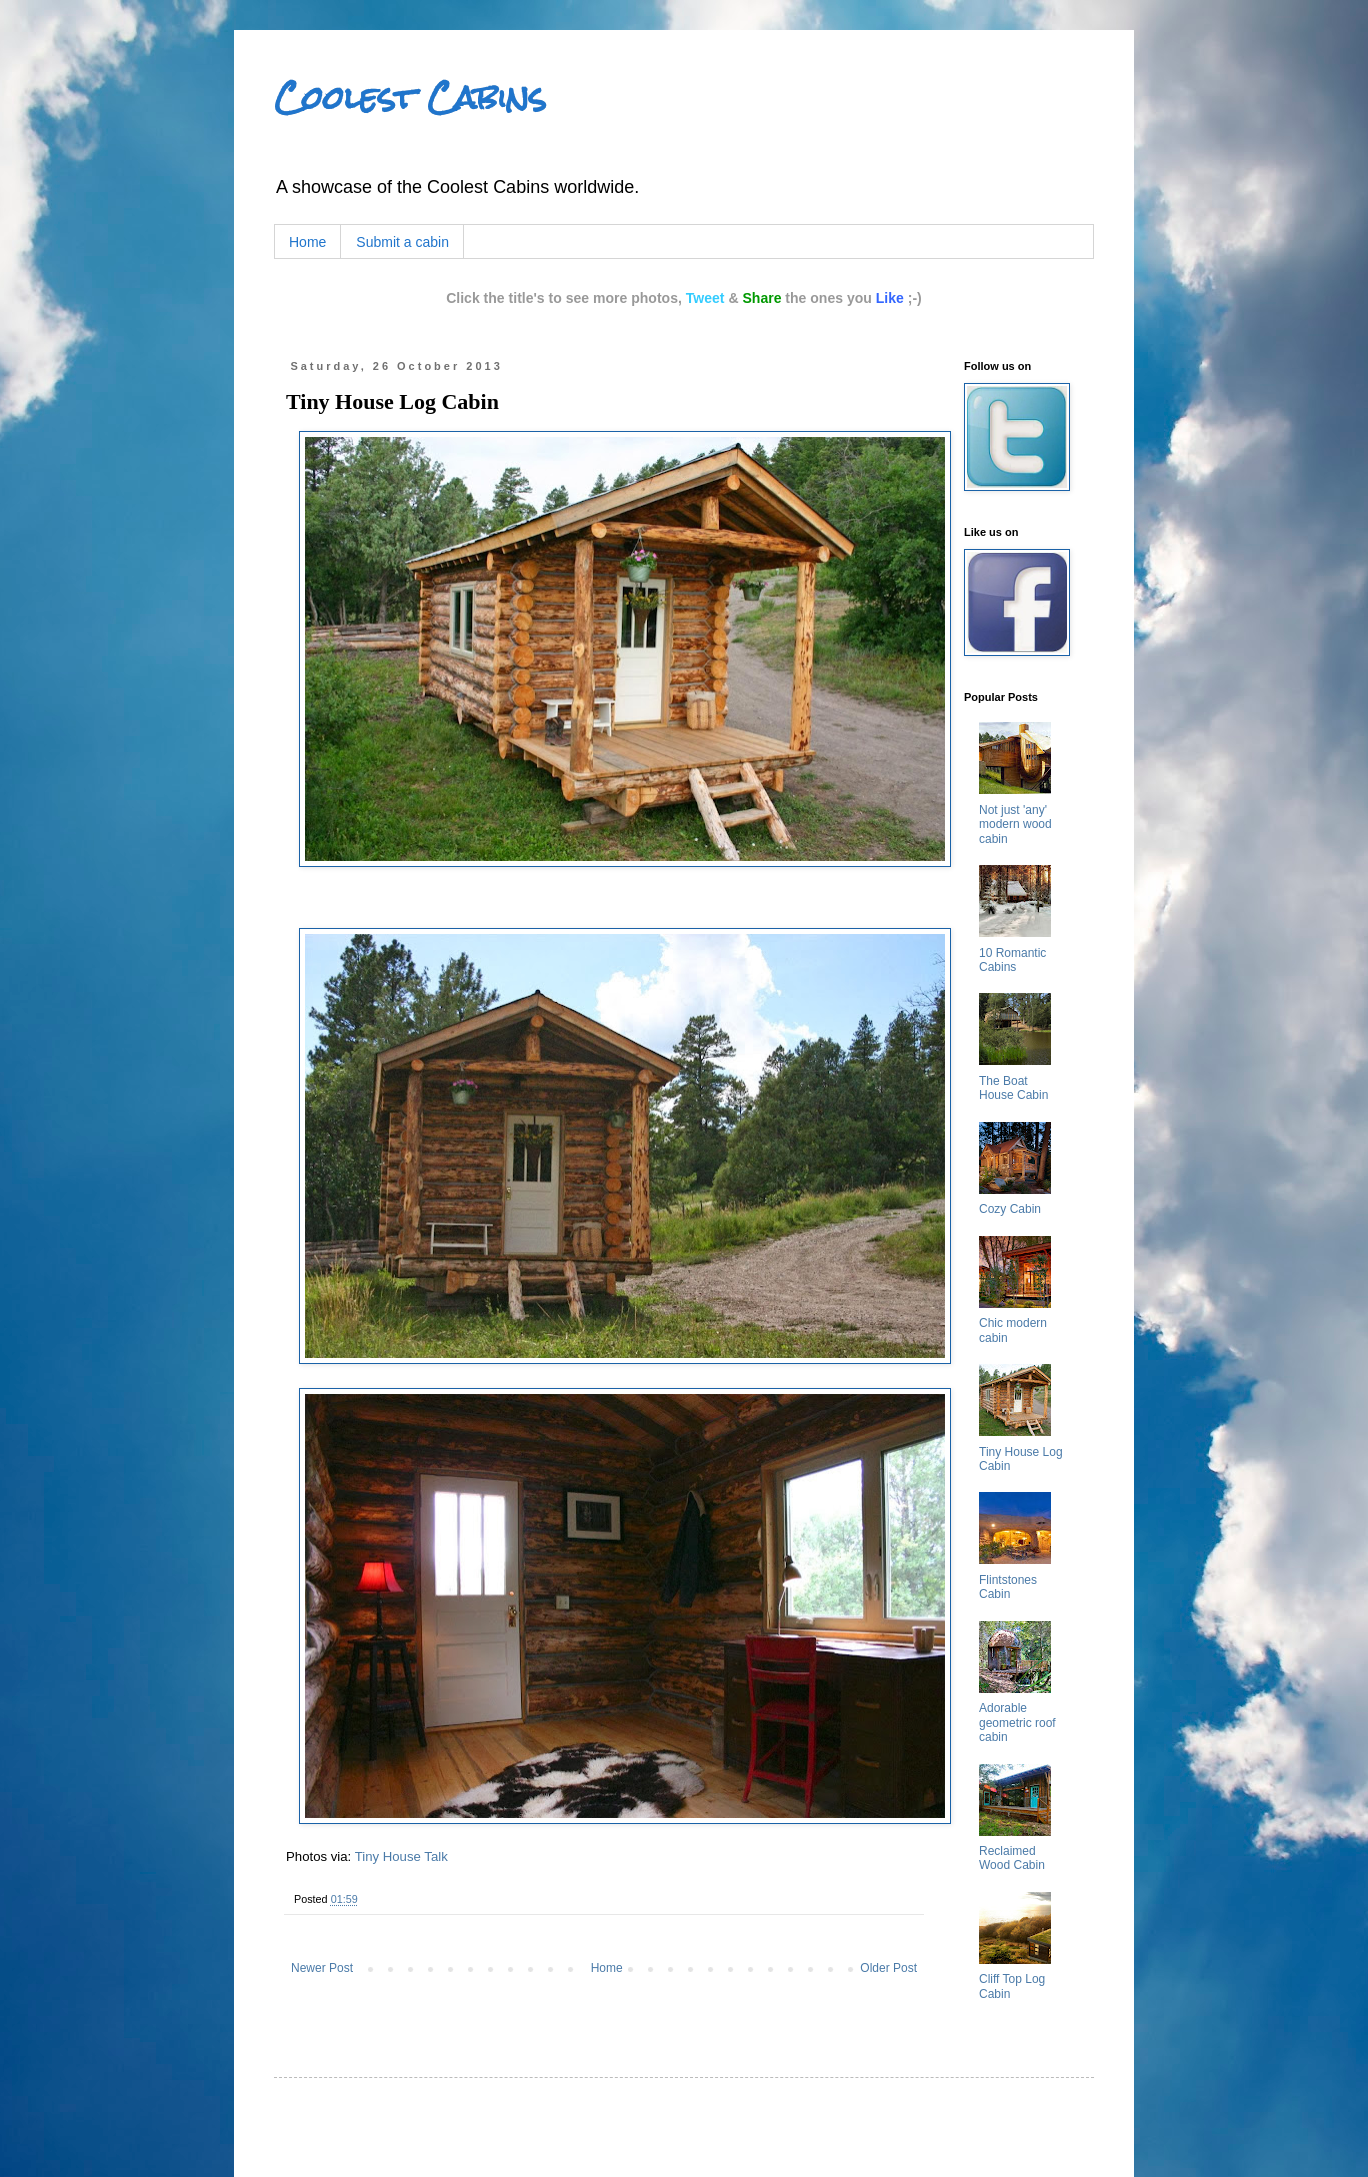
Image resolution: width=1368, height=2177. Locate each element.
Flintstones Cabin (1008, 1587)
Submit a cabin (402, 242)
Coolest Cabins (410, 97)
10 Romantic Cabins (1012, 960)
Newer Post (322, 1968)
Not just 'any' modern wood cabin (1015, 824)
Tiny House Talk (401, 1856)
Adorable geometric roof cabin (1017, 1722)
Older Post (888, 1968)
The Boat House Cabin (1013, 1088)
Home (307, 242)
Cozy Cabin (1010, 1209)
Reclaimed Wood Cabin (1012, 1858)
